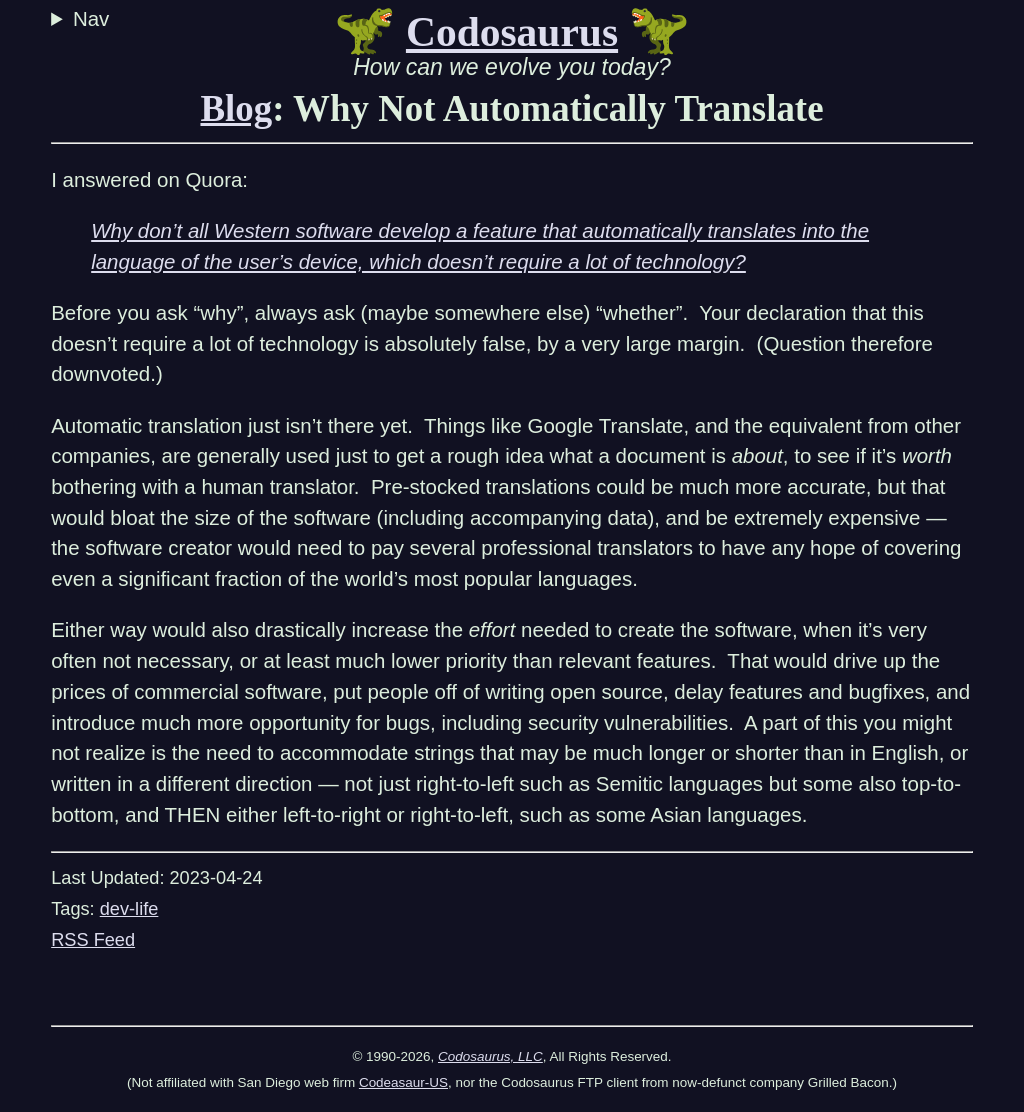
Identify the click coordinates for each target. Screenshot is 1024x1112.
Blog (236, 108)
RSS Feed (93, 940)
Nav (94, 18)
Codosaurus (512, 32)
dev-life (129, 909)
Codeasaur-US (403, 1082)
